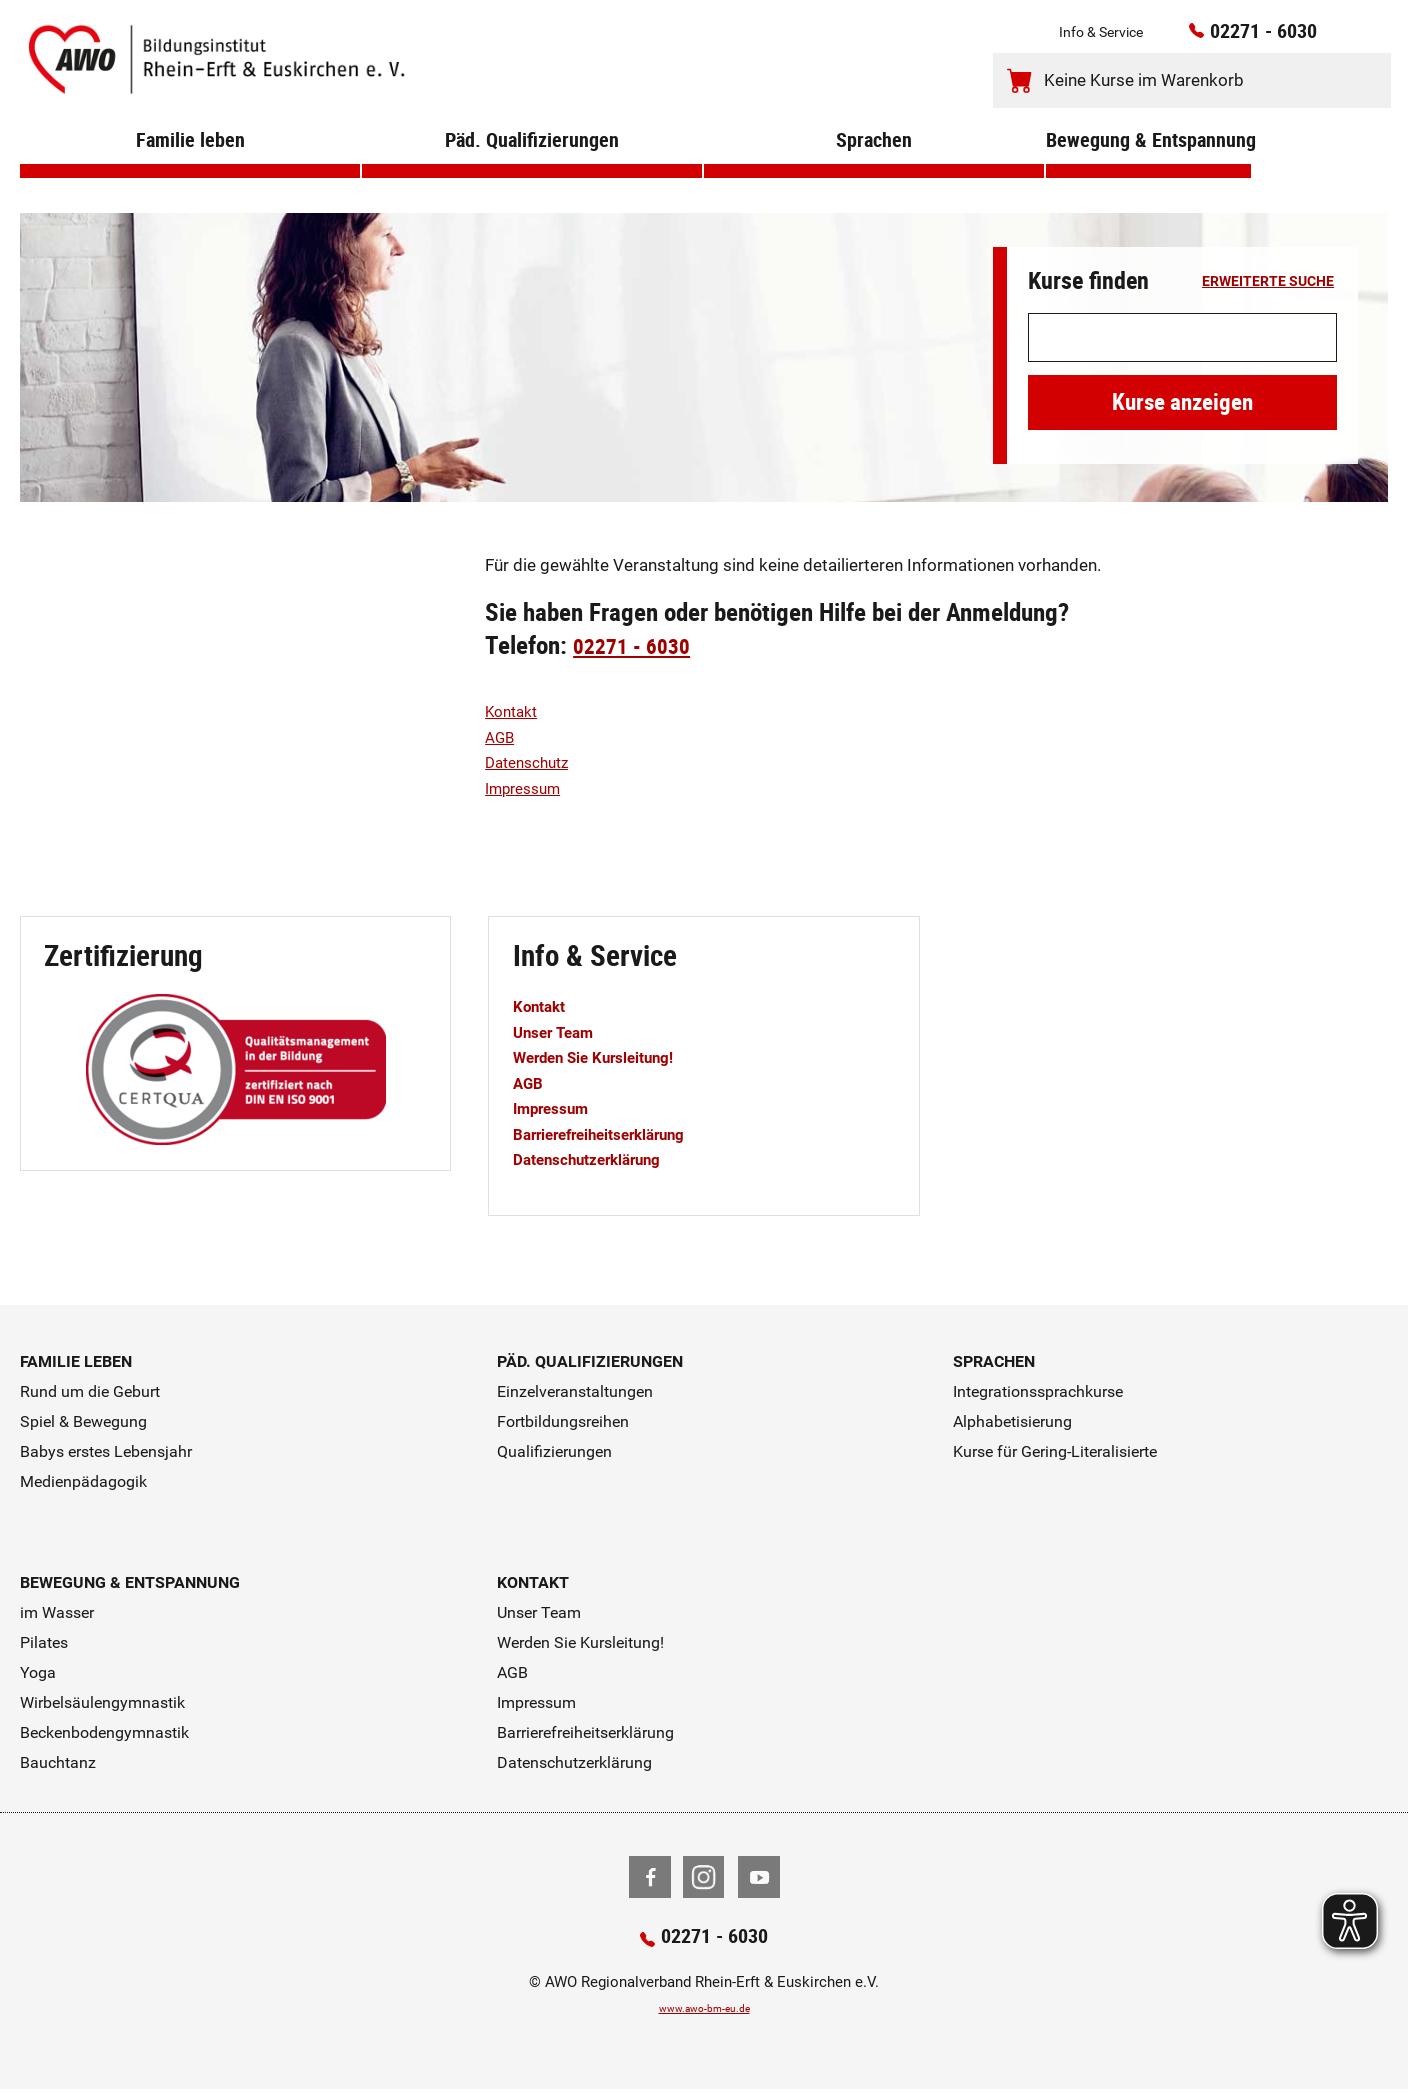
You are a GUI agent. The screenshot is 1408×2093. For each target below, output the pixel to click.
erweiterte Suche (1268, 282)
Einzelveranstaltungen (575, 1391)
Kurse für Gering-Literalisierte (1055, 1451)
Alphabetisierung (1012, 1421)
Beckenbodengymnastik (104, 1732)
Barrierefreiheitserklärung (613, 1134)
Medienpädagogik (83, 1481)
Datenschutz (532, 762)
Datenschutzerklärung (599, 1159)
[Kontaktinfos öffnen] (1334, 38)
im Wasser (57, 1612)
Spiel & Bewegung (83, 1421)
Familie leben (190, 169)
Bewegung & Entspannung (1148, 169)
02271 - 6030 (1237, 37)
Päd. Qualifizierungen (532, 169)
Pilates (44, 1642)
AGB (502, 737)
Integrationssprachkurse (1038, 1391)
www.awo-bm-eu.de (704, 2012)
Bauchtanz (58, 1762)
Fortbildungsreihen (563, 1421)
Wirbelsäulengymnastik (102, 1702)
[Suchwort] (1182, 338)
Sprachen (874, 169)
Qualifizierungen (554, 1451)
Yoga (38, 1672)
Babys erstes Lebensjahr (106, 1451)
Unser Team (559, 1032)
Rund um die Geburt (90, 1391)
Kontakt (515, 711)
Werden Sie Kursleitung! (606, 1057)
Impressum (528, 788)
